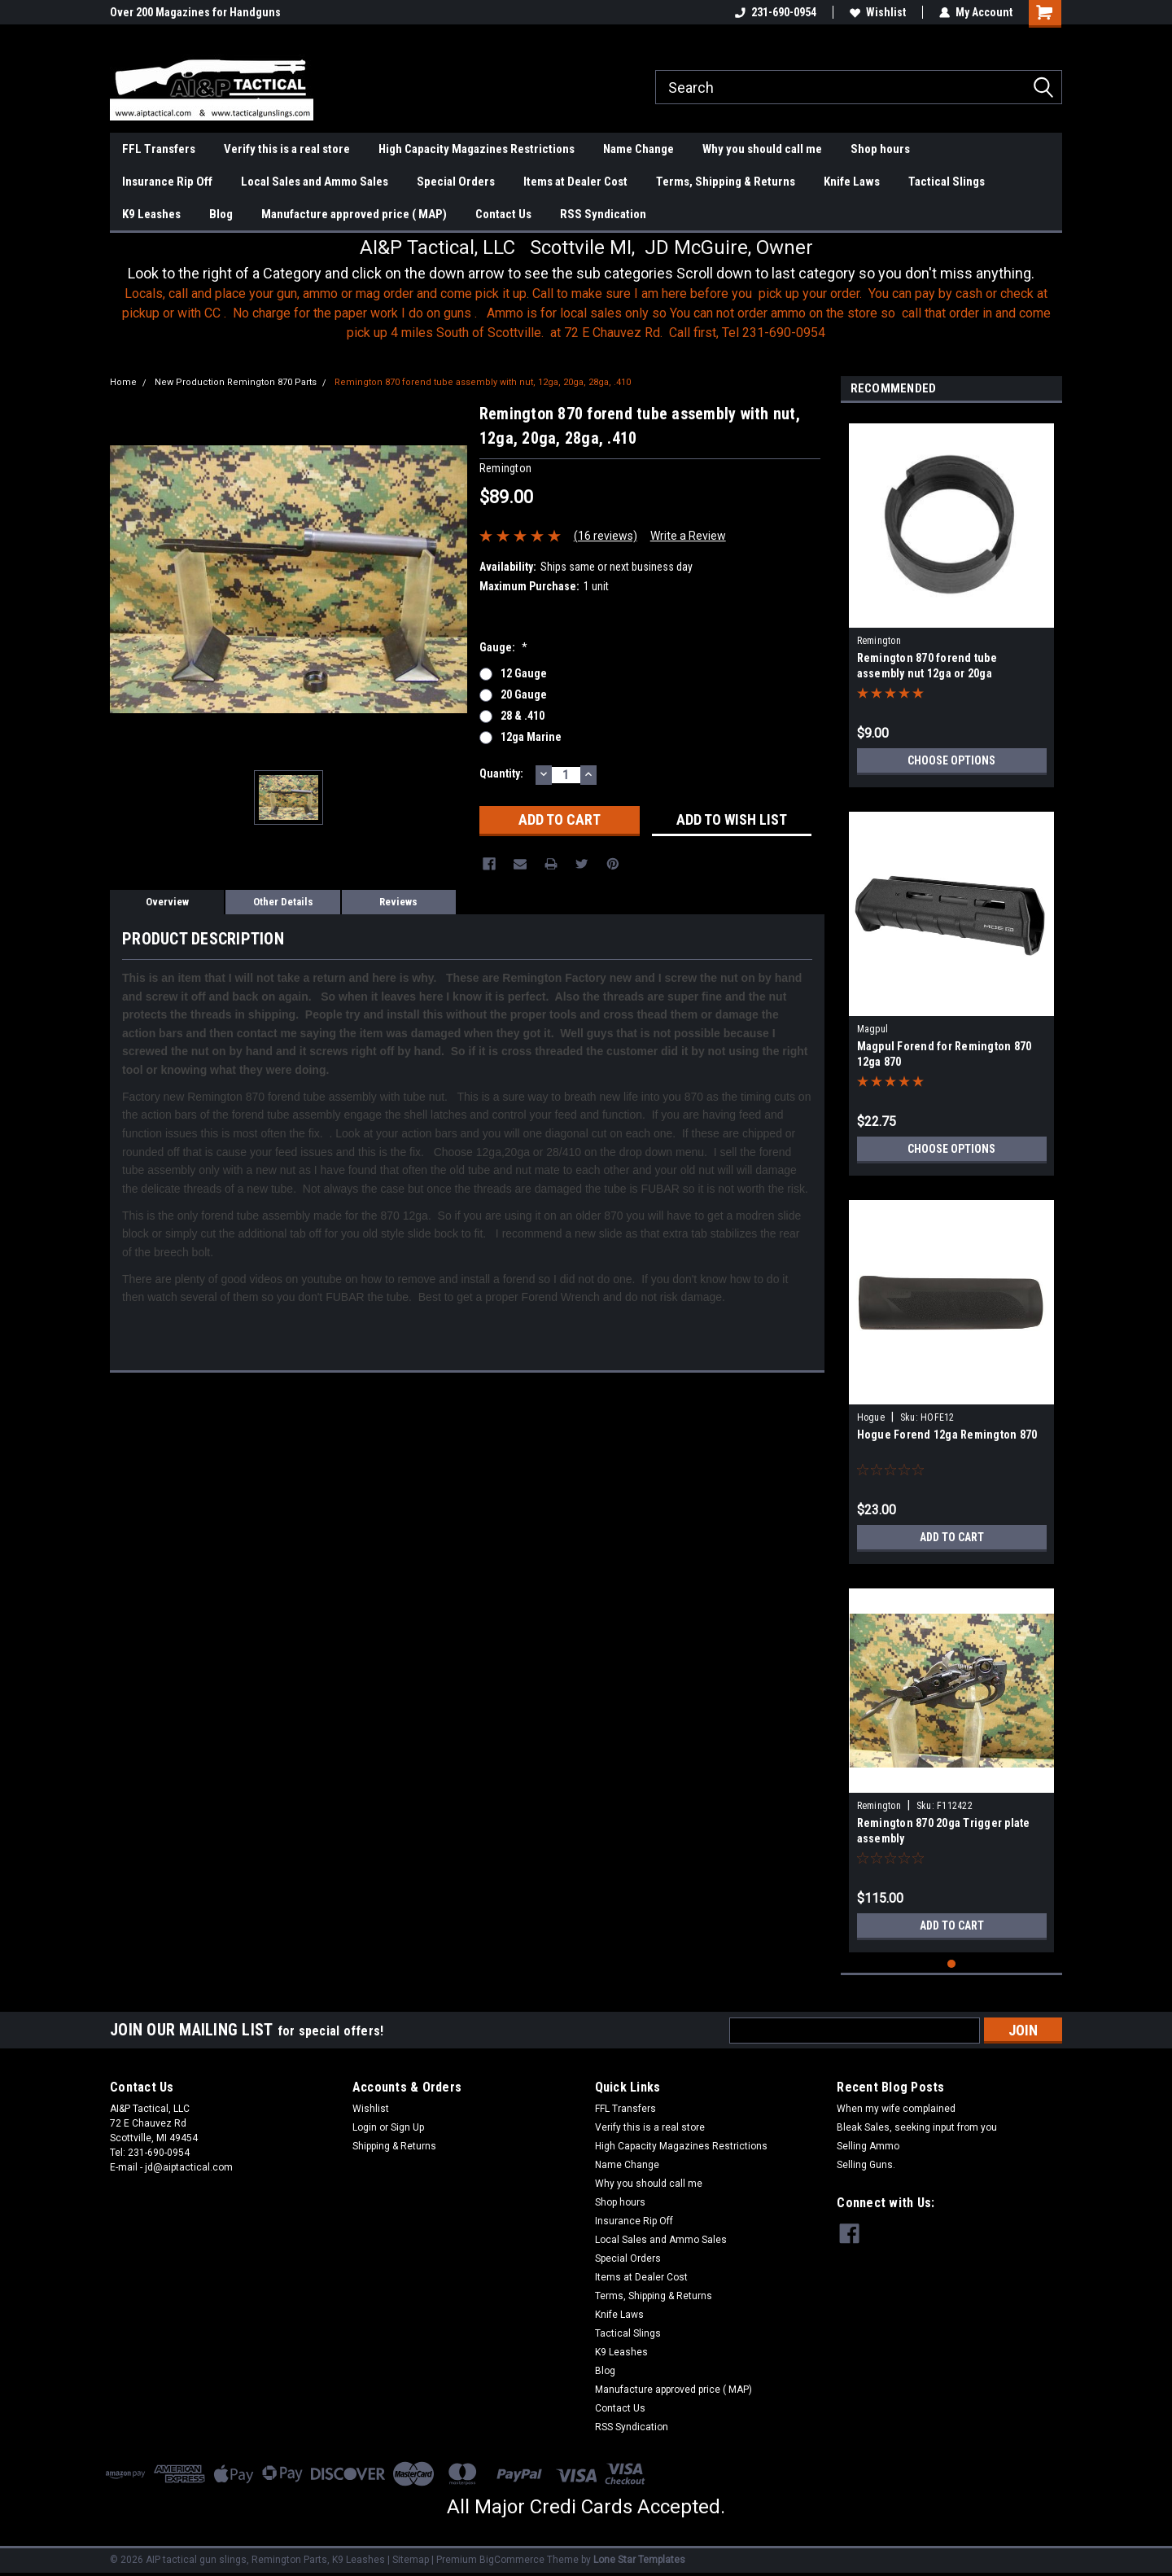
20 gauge (524, 694)
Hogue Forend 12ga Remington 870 (947, 1434)
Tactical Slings (946, 181)
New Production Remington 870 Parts (236, 382)
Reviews (398, 902)
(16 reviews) (605, 535)
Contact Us (503, 214)
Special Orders (456, 181)
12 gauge (524, 673)
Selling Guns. (866, 2165)
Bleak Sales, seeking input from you (917, 2127)
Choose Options (951, 760)
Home (123, 382)
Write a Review (688, 535)
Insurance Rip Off (167, 181)
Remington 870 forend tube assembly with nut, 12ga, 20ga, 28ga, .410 (483, 382)
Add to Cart (952, 1537)
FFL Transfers (158, 149)
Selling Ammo (868, 2146)
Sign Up (407, 2127)
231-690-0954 (775, 12)
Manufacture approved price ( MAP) (354, 214)
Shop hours (880, 149)
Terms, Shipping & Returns (725, 181)
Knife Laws (852, 181)
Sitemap (410, 2559)
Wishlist (878, 12)
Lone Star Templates (639, 2559)
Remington (879, 640)
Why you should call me (762, 149)
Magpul (873, 1029)
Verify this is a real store (287, 149)
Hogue (871, 1417)
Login (364, 2127)
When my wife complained (896, 2108)
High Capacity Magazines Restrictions (476, 149)
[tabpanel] (952, 599)
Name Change (638, 149)
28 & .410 (522, 715)
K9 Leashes (151, 214)
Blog (221, 214)
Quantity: (501, 773)
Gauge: (503, 647)
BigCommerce (511, 2559)
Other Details (283, 902)
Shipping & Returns (394, 2146)
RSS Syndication (603, 214)
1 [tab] (951, 1964)
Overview (167, 902)
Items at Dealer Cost (575, 181)
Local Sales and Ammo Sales (314, 181)
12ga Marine (531, 736)
